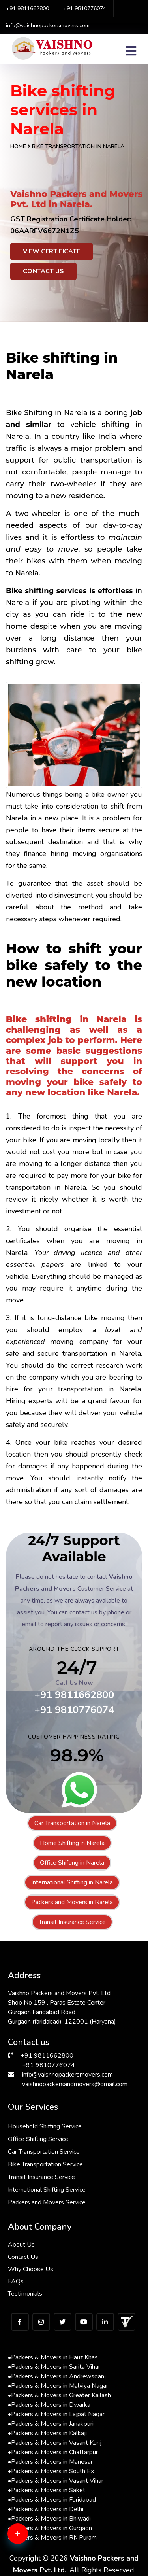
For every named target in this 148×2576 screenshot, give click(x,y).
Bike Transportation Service (45, 2164)
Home (18, 146)
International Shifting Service (47, 2189)
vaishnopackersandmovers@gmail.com (74, 2084)
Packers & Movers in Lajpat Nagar (56, 2414)
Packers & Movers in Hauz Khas (53, 2357)
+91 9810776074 (84, 8)
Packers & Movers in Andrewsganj (57, 2376)
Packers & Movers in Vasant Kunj (54, 2442)
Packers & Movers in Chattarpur (53, 2452)
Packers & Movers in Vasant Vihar (55, 2480)
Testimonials (25, 2293)
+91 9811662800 (27, 8)
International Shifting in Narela (72, 1882)
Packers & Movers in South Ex (51, 2471)
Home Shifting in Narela (72, 1843)
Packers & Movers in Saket (46, 2490)
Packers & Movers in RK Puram (52, 2537)
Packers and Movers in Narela (72, 1902)
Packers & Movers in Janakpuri (51, 2424)
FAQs (16, 2281)
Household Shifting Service (45, 2126)
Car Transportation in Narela (72, 1823)
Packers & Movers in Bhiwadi (49, 2518)
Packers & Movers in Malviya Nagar (58, 2386)
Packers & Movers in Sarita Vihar (54, 2367)
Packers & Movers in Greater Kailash (59, 2395)
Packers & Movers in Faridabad (52, 2499)
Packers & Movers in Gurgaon (50, 2528)
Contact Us (43, 271)
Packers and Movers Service (47, 2202)
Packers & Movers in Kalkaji (47, 2433)
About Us (21, 2244)
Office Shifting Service (38, 2139)
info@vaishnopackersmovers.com (48, 25)
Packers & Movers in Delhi (45, 2509)
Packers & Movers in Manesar (50, 2461)
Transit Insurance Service (72, 1922)
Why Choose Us (30, 2269)
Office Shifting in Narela (72, 1862)
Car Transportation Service (44, 2151)
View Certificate (51, 251)
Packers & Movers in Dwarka (49, 2405)
